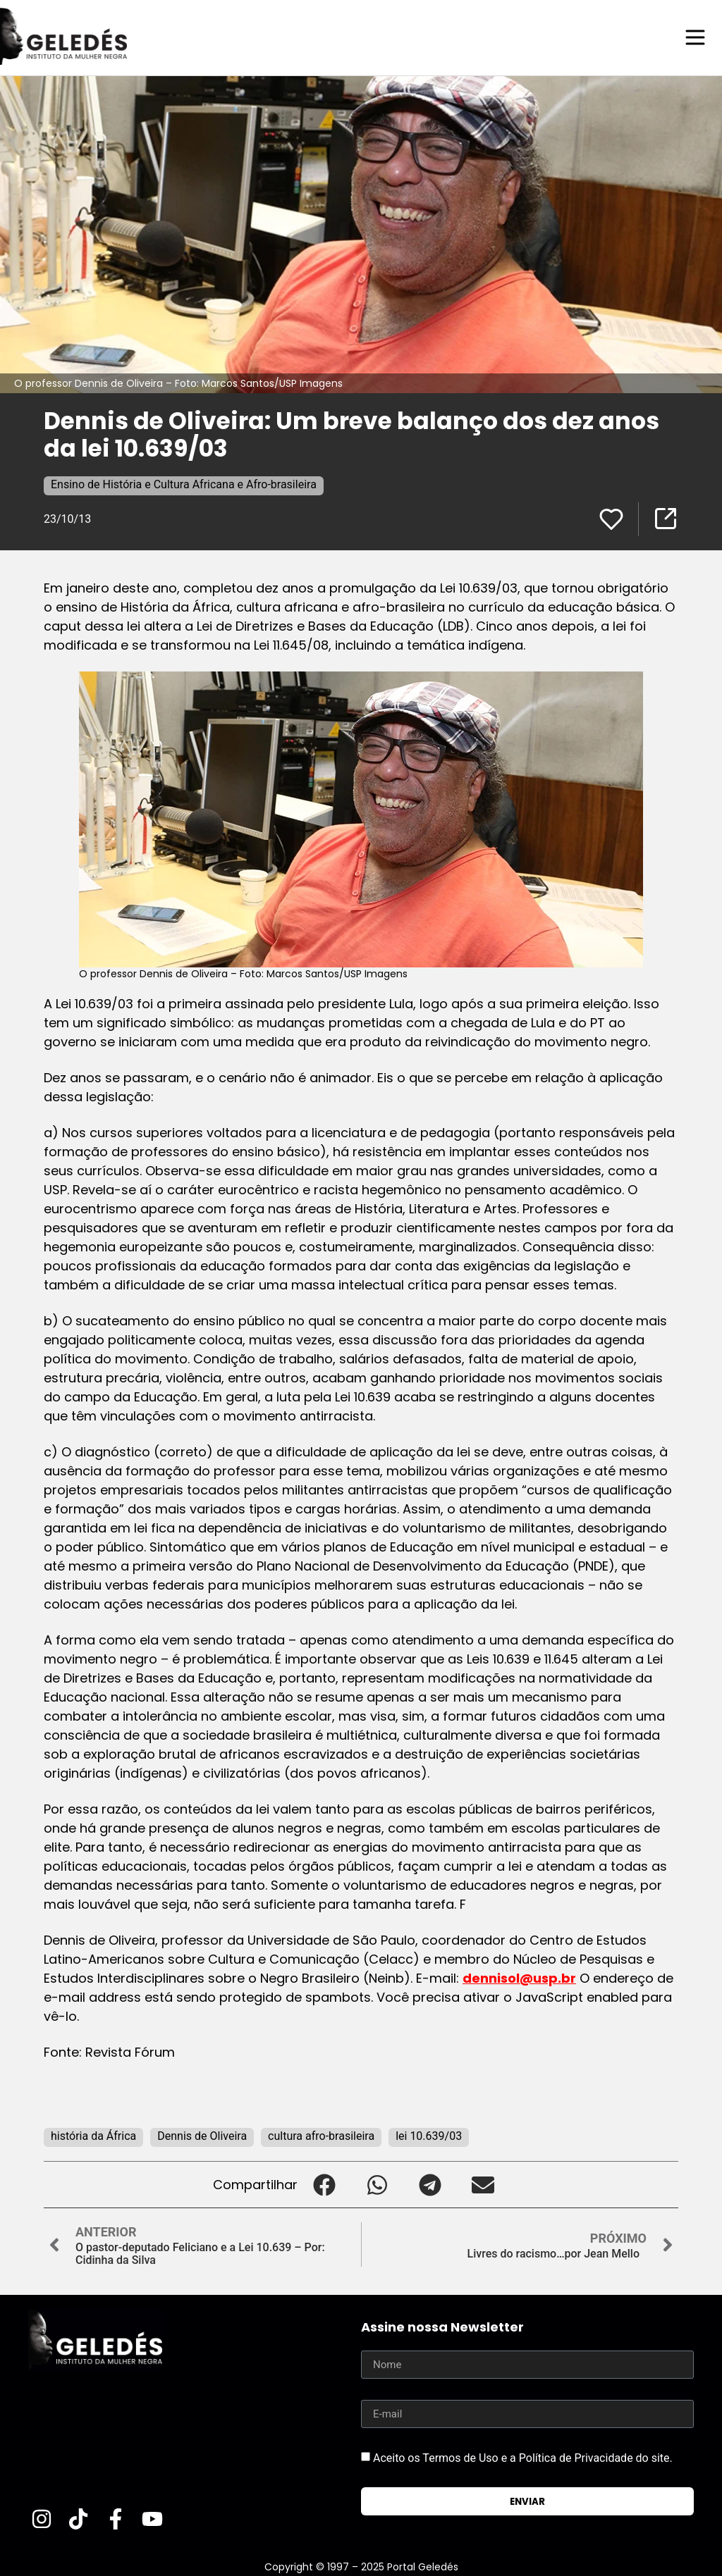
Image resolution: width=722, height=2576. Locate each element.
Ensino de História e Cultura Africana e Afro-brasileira (184, 483)
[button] (324, 2184)
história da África (93, 2135)
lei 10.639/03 (429, 2135)
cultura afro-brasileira (321, 2135)
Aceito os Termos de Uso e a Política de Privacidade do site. (523, 2457)
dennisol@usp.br (519, 1977)
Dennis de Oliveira (202, 2135)
